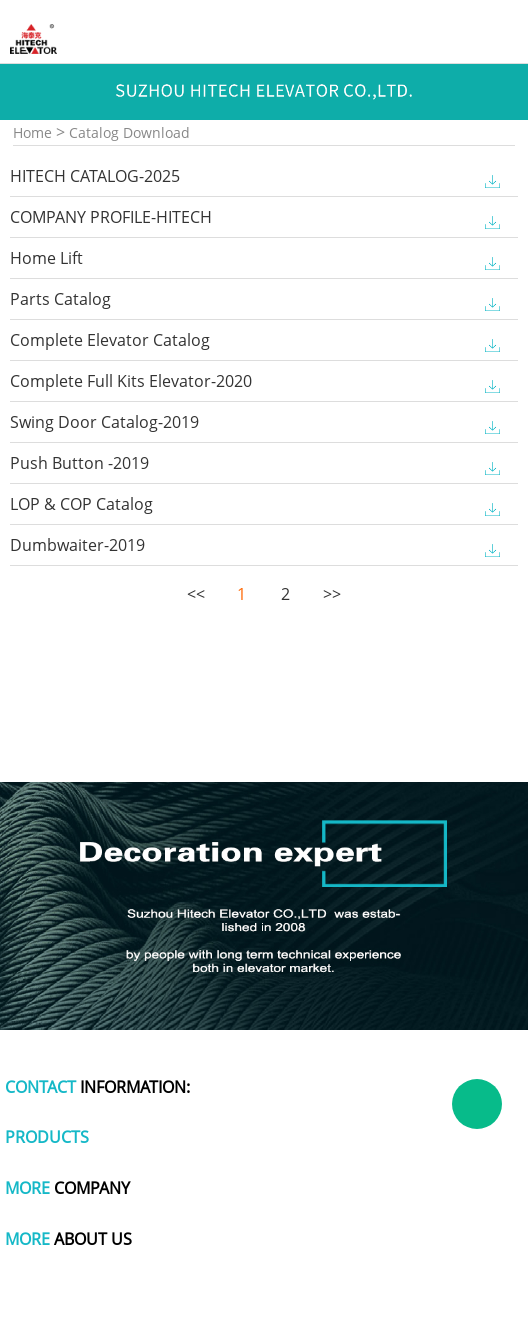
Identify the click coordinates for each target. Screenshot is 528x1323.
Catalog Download (129, 132)
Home (32, 132)
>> (330, 594)
